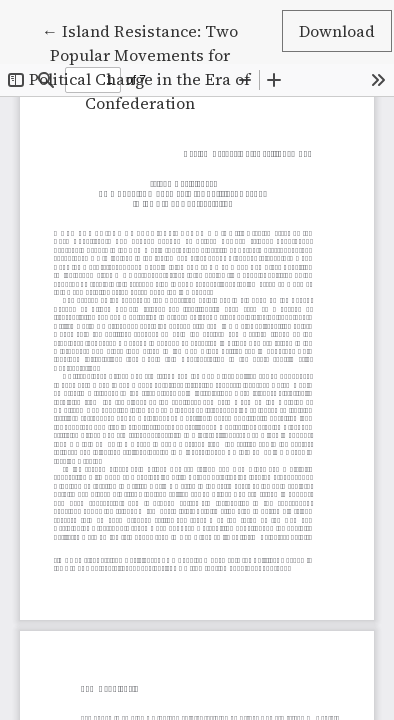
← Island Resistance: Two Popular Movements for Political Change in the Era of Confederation (139, 66)
